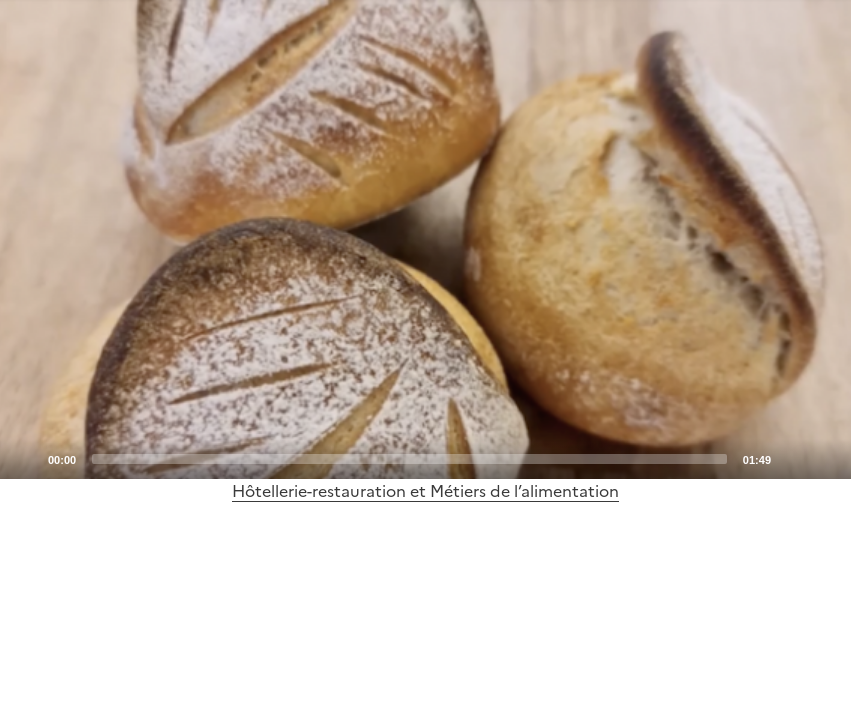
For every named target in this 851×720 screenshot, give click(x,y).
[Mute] (792, 458)
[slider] (409, 459)
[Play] (426, 239)
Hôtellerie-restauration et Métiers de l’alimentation (425, 491)
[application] (425, 239)
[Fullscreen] (824, 458)
